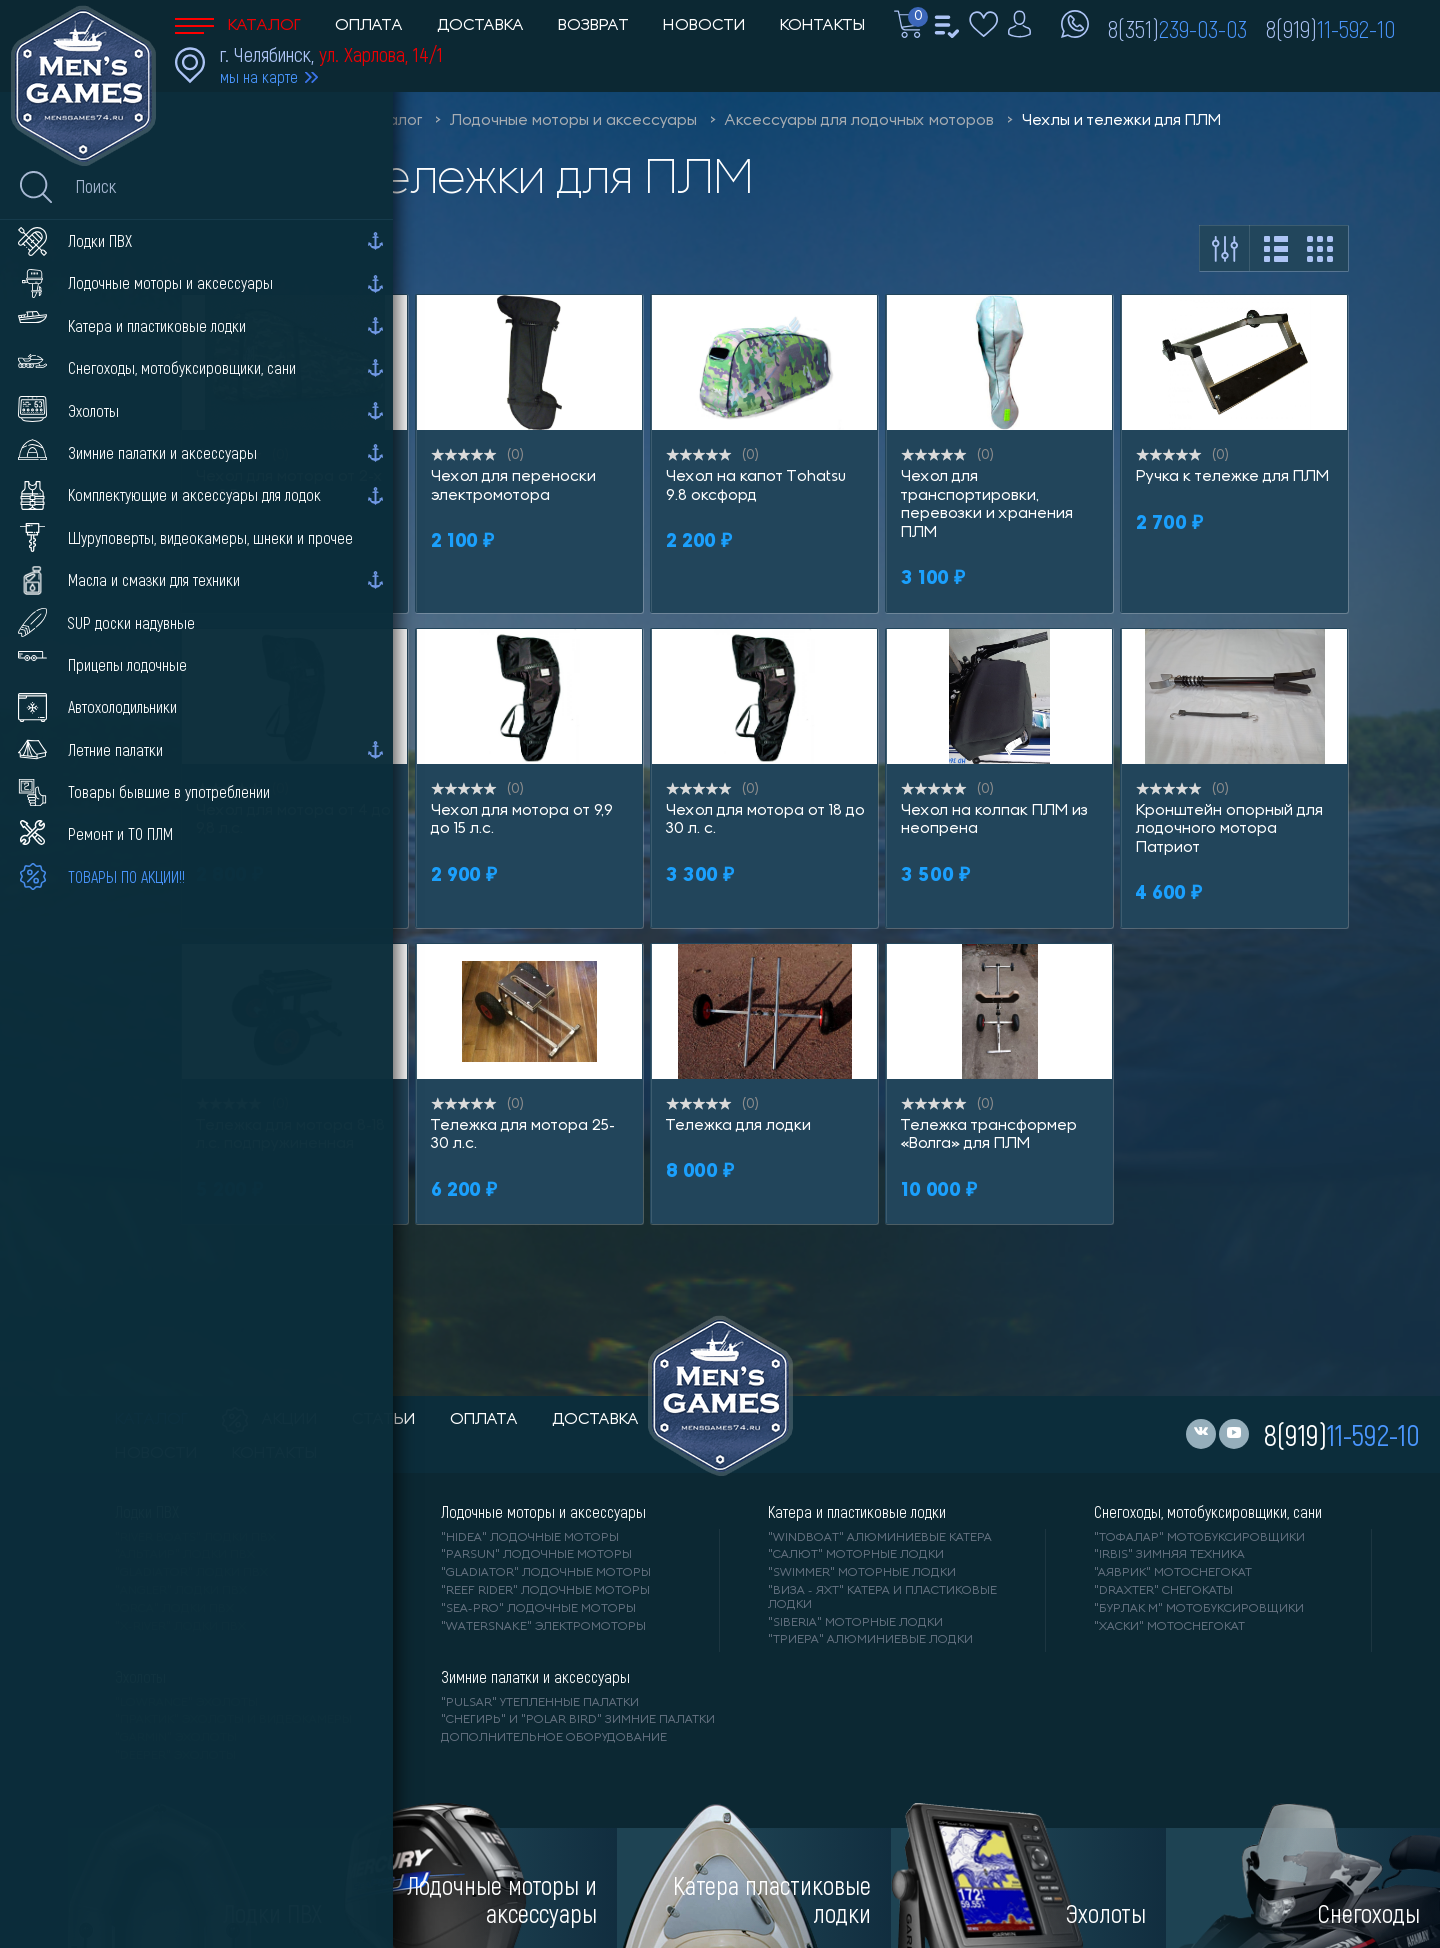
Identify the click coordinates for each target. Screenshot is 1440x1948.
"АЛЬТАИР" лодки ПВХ (185, 1555)
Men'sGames (287, 121)
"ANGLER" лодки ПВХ (181, 1591)
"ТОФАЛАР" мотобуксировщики (1199, 1538)
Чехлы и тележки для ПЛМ (1121, 121)
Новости (704, 26)
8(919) (1330, 28)
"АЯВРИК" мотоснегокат (1173, 1573)
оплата (484, 1420)
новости (156, 1454)
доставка (595, 1420)
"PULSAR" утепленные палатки (540, 1703)
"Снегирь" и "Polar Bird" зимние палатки (578, 1720)
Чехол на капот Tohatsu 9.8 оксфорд (756, 486)
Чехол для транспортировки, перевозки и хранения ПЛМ (987, 504)
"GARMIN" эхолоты (176, 1738)
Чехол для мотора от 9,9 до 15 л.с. (522, 820)
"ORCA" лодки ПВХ (174, 1609)
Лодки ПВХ (147, 1512)
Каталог (238, 26)
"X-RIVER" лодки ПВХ (180, 1627)
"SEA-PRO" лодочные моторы (538, 1609)
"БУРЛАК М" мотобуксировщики (1199, 1609)
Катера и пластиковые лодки (857, 1512)
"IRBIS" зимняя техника (1169, 1555)
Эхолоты (140, 1677)
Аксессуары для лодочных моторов (859, 121)
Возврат (593, 26)
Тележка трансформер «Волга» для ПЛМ (989, 1135)
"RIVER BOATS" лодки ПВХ (195, 1538)
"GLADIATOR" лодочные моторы (546, 1573)
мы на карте (259, 76)
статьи (384, 1420)
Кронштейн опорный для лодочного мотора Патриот (1229, 829)
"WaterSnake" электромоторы (543, 1627)
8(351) (1177, 28)
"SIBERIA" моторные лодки (855, 1623)
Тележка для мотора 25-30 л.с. (523, 1135)
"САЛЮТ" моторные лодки (856, 1555)
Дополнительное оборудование (554, 1738)
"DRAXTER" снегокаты (1163, 1591)
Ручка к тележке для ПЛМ (1232, 477)
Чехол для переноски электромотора (513, 486)
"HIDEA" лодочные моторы (530, 1538)
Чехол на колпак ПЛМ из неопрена (994, 820)
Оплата (369, 26)
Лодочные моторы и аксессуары (573, 121)
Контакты (822, 26)
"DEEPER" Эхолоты (175, 1756)
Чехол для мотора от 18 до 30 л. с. (765, 820)
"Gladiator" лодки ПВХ (191, 1573)
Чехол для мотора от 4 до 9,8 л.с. (293, 820)
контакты (274, 1454)
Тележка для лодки (738, 1126)
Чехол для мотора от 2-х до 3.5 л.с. (289, 486)
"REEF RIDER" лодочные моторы (545, 1591)
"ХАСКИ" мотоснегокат (1169, 1627)
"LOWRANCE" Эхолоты (186, 1703)
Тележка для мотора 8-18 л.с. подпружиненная (290, 1135)
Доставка (480, 26)
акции (270, 1420)
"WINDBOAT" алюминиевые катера (880, 1538)
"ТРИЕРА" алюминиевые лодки (870, 1640)
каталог (151, 1420)
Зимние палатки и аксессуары (535, 1677)
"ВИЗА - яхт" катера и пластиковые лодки (882, 1598)
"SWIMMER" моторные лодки (862, 1573)
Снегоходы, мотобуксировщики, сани (1208, 1512)
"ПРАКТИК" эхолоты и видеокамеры (233, 1720)
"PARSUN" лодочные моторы (536, 1555)
